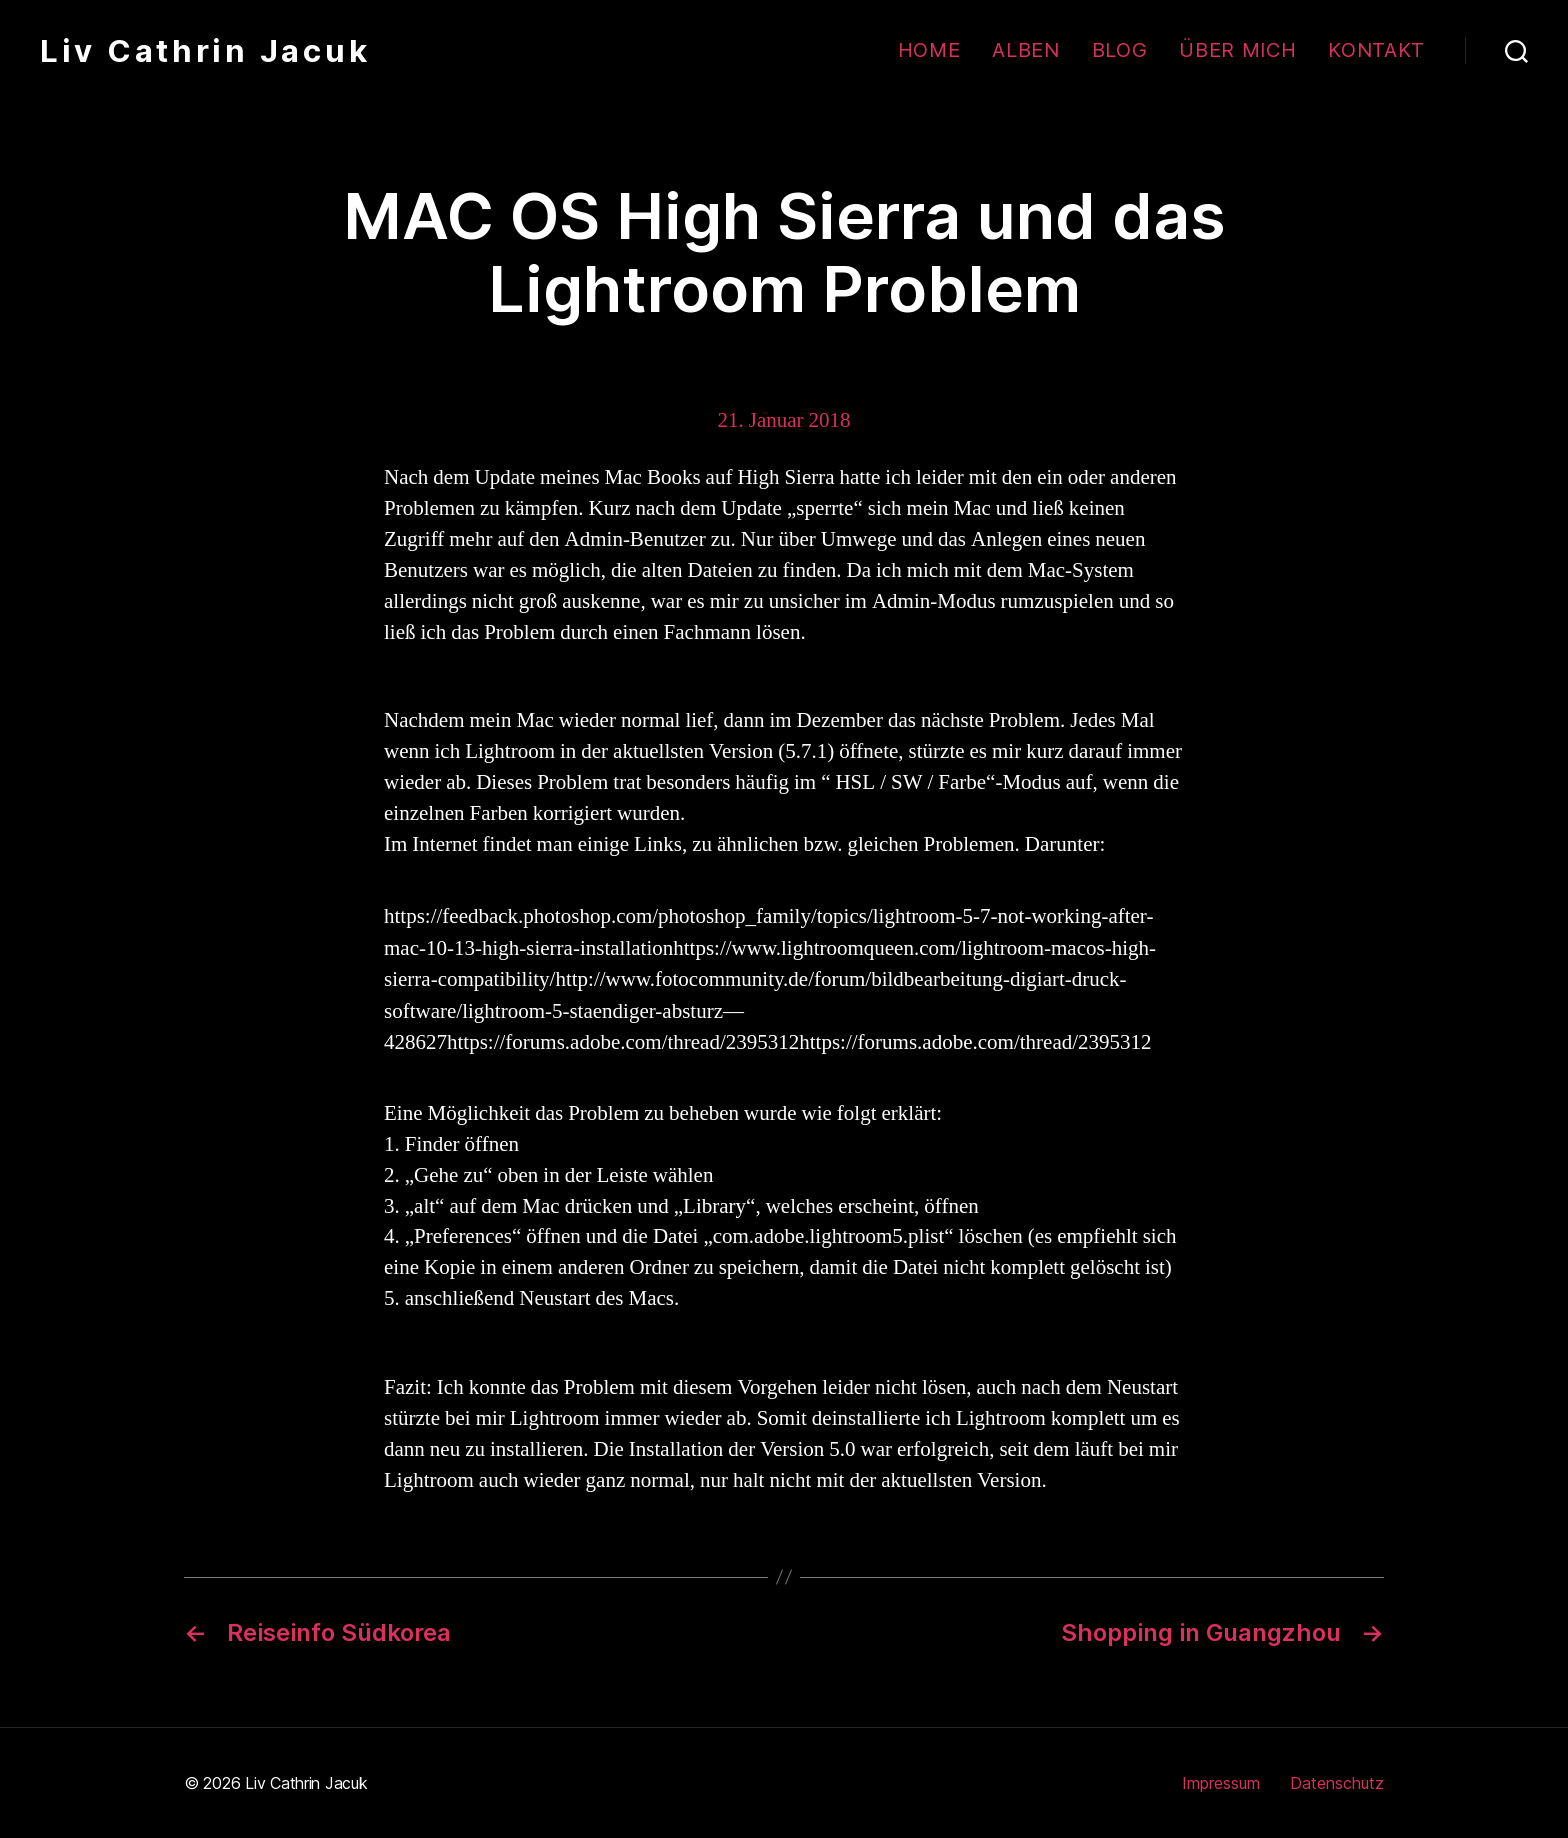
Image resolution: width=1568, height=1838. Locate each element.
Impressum (1221, 1783)
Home (929, 50)
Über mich (1237, 50)
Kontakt (1376, 50)
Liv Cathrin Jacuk (205, 50)
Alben (1025, 50)
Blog (1120, 50)
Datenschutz (1337, 1783)
